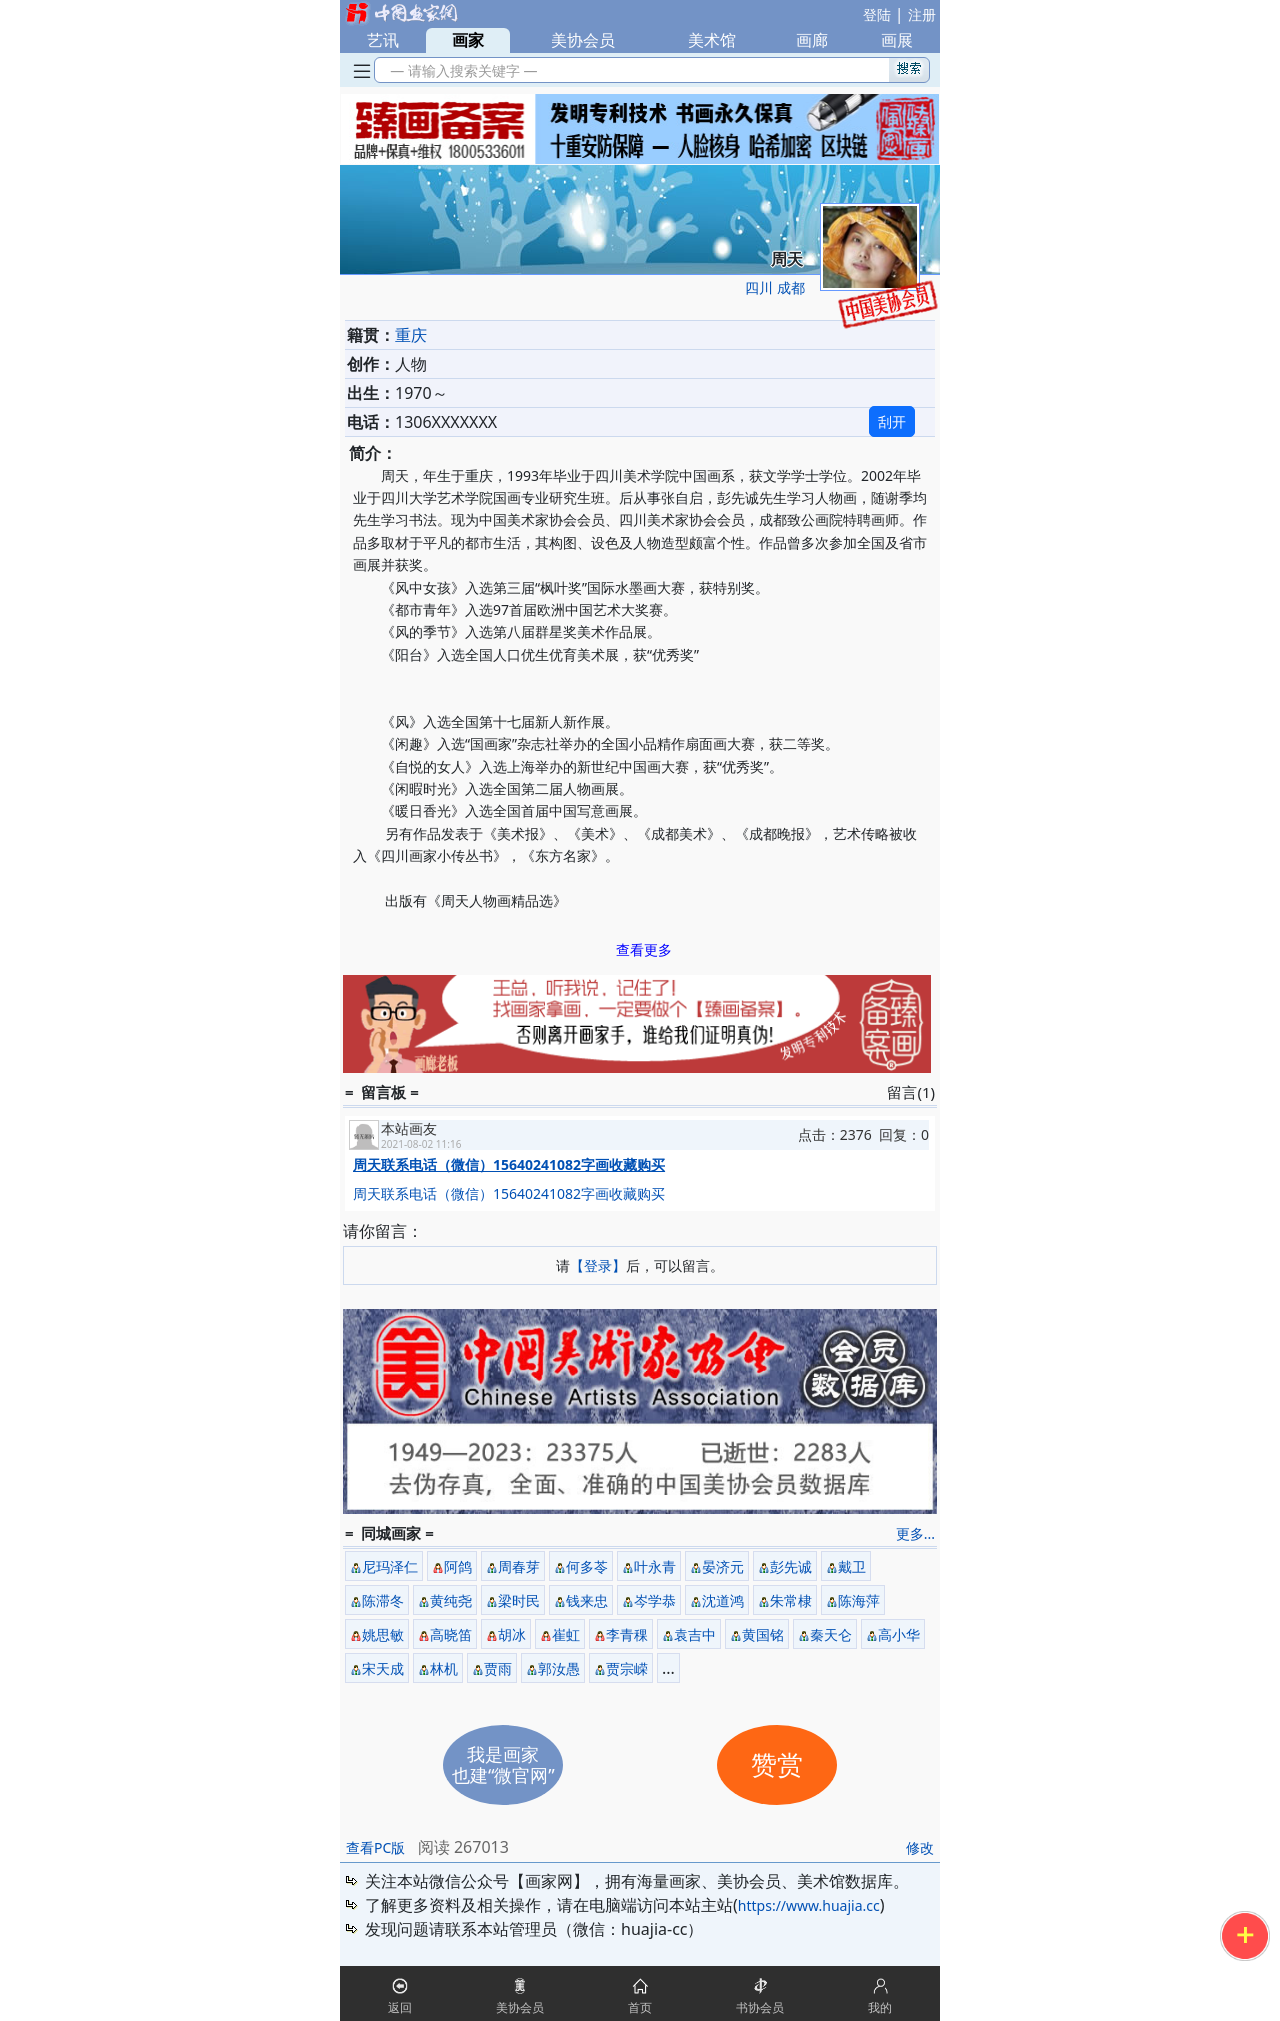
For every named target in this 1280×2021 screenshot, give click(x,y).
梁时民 (519, 1600)
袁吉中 (695, 1634)
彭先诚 (791, 1566)
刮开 (892, 421)
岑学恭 (655, 1600)
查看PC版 (375, 1847)
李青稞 (627, 1634)
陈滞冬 (383, 1600)
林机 (444, 1668)
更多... (915, 1533)
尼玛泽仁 (390, 1566)
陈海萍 (859, 1600)
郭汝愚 (559, 1668)
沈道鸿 (723, 1600)
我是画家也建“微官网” (503, 1764)
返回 (400, 2007)
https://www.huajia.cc (809, 1905)
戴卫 (852, 1566)
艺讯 (383, 40)
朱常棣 (791, 1600)
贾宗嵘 (627, 1668)
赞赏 (777, 1765)
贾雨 (498, 1668)
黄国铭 (763, 1634)
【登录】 (598, 1265)
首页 (640, 2007)
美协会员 (583, 40)
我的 (880, 2007)
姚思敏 (383, 1634)
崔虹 (566, 1634)
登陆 (877, 14)
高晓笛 (451, 1634)
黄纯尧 (451, 1600)
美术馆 (712, 40)
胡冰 (512, 1634)
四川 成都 (775, 287)
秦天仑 (831, 1634)
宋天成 (383, 1668)
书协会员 (760, 2007)
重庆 (411, 335)
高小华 (899, 1634)
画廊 (812, 40)
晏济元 (723, 1566)
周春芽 (519, 1566)
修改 (920, 1847)
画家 (468, 40)
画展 (897, 40)
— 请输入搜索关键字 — (460, 70)
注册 (922, 14)
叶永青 (655, 1566)
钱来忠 (587, 1600)
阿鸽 (458, 1566)
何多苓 (587, 1566)
